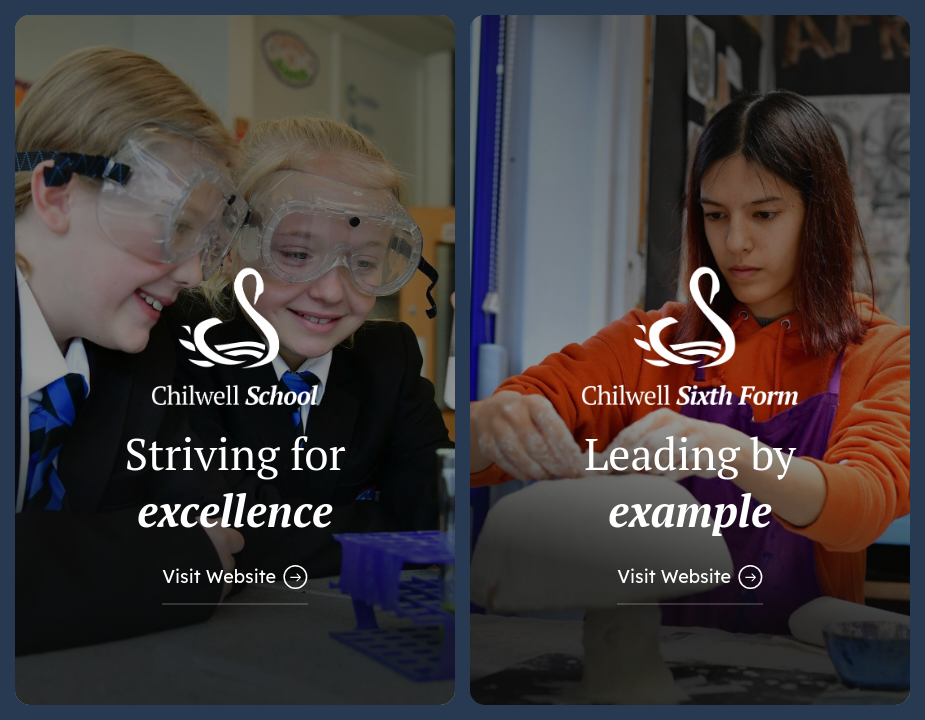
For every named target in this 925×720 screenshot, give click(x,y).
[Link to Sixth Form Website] (690, 360)
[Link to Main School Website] (235, 360)
